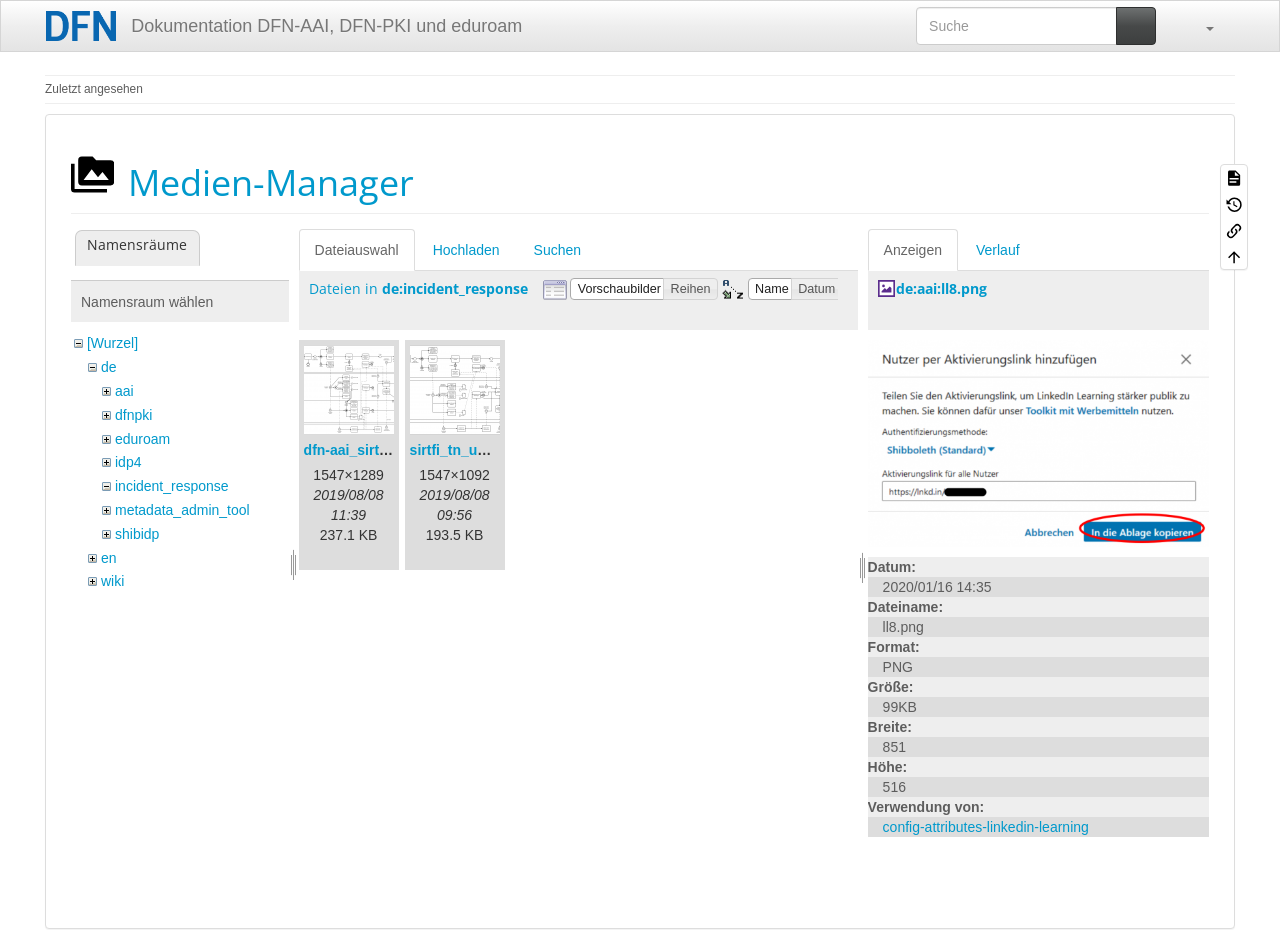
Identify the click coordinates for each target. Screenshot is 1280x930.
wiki (112, 581)
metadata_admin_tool (182, 510)
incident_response (172, 486)
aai (124, 391)
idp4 (128, 462)
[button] (1200, 26)
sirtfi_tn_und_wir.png (481, 450)
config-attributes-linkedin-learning (986, 827)
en (109, 558)
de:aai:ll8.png (941, 288)
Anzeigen (913, 250)
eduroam (142, 439)
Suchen (557, 250)
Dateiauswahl (357, 250)
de (109, 367)
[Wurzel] (112, 343)
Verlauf (998, 250)
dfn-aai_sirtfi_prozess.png (391, 450)
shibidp (137, 534)
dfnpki (133, 415)
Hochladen (466, 250)
